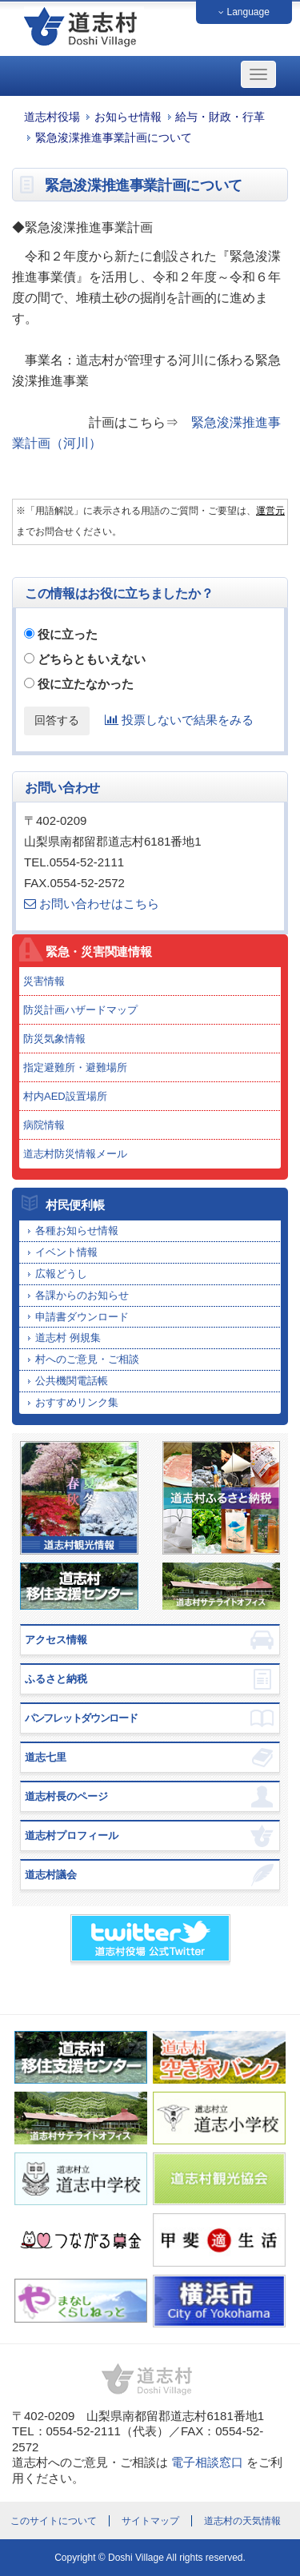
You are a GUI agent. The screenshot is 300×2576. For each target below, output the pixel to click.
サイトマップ (150, 2520)
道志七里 (45, 1757)
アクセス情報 (56, 1640)
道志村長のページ (66, 1796)
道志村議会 (51, 1875)
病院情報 (44, 1125)
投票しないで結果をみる (179, 720)
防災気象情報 (54, 1039)
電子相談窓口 (207, 2462)
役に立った (68, 634)
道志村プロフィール (71, 1835)
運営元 (270, 510)
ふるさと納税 (56, 1679)
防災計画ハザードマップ (80, 1010)
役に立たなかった (86, 684)
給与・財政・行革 (220, 117)
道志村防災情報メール (75, 1154)
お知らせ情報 (128, 117)
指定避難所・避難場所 (75, 1067)
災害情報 (44, 981)
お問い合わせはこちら (91, 903)
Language (244, 12)
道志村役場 (52, 117)
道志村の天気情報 (242, 2520)
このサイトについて (53, 2520)
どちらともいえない (92, 659)
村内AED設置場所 (65, 1096)
